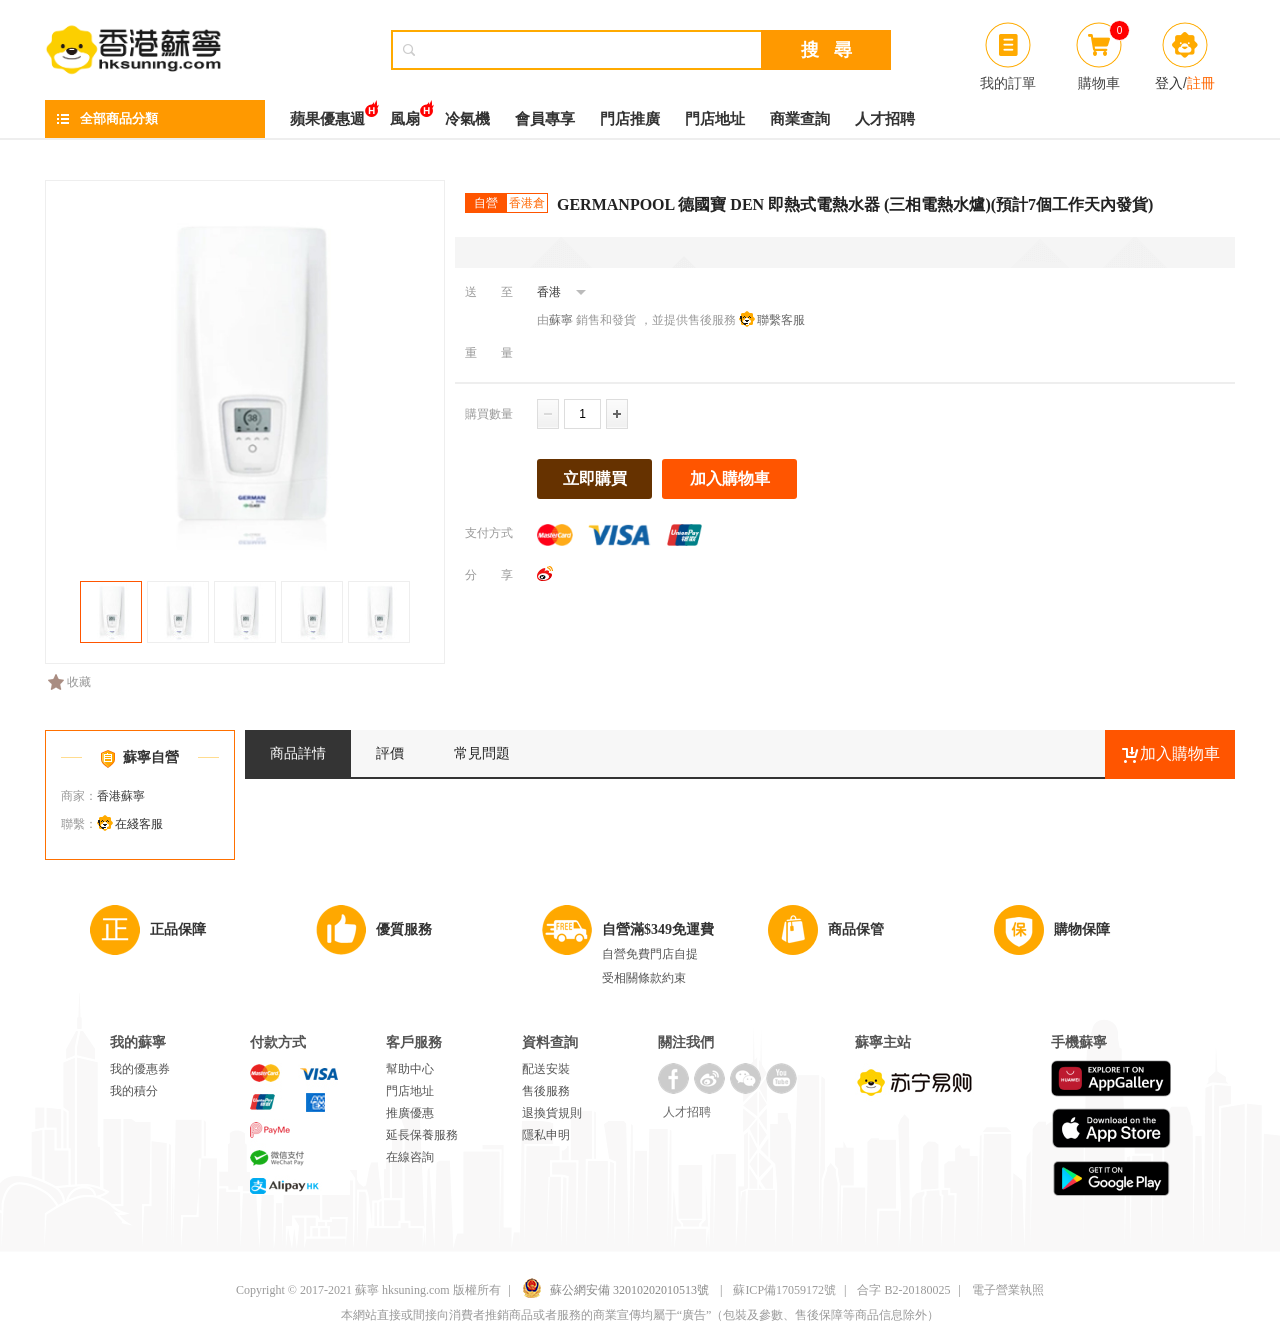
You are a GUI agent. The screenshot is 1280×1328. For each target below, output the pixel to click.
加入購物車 (730, 478)
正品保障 (178, 929)
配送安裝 (546, 1069)
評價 (390, 753)
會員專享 (545, 119)
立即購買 (595, 478)
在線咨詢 (410, 1157)
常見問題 (482, 753)
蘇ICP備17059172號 (784, 1290)
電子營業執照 (1008, 1290)
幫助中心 (410, 1069)
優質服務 (404, 929)
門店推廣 (630, 119)
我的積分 (134, 1091)
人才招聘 (885, 119)
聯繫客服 (781, 320)
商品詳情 (298, 753)
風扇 (405, 113)
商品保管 (856, 929)
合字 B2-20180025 (903, 1290)
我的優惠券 (140, 1069)
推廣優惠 (410, 1113)
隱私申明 (546, 1135)
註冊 (1201, 83)
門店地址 (715, 119)
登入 (1169, 83)
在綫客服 (139, 824)
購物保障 (1082, 929)
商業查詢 (800, 119)
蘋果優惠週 (327, 113)
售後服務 (546, 1091)
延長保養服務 (422, 1135)
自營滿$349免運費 (658, 929)
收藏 (69, 682)
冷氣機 (467, 119)
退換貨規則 (552, 1113)
